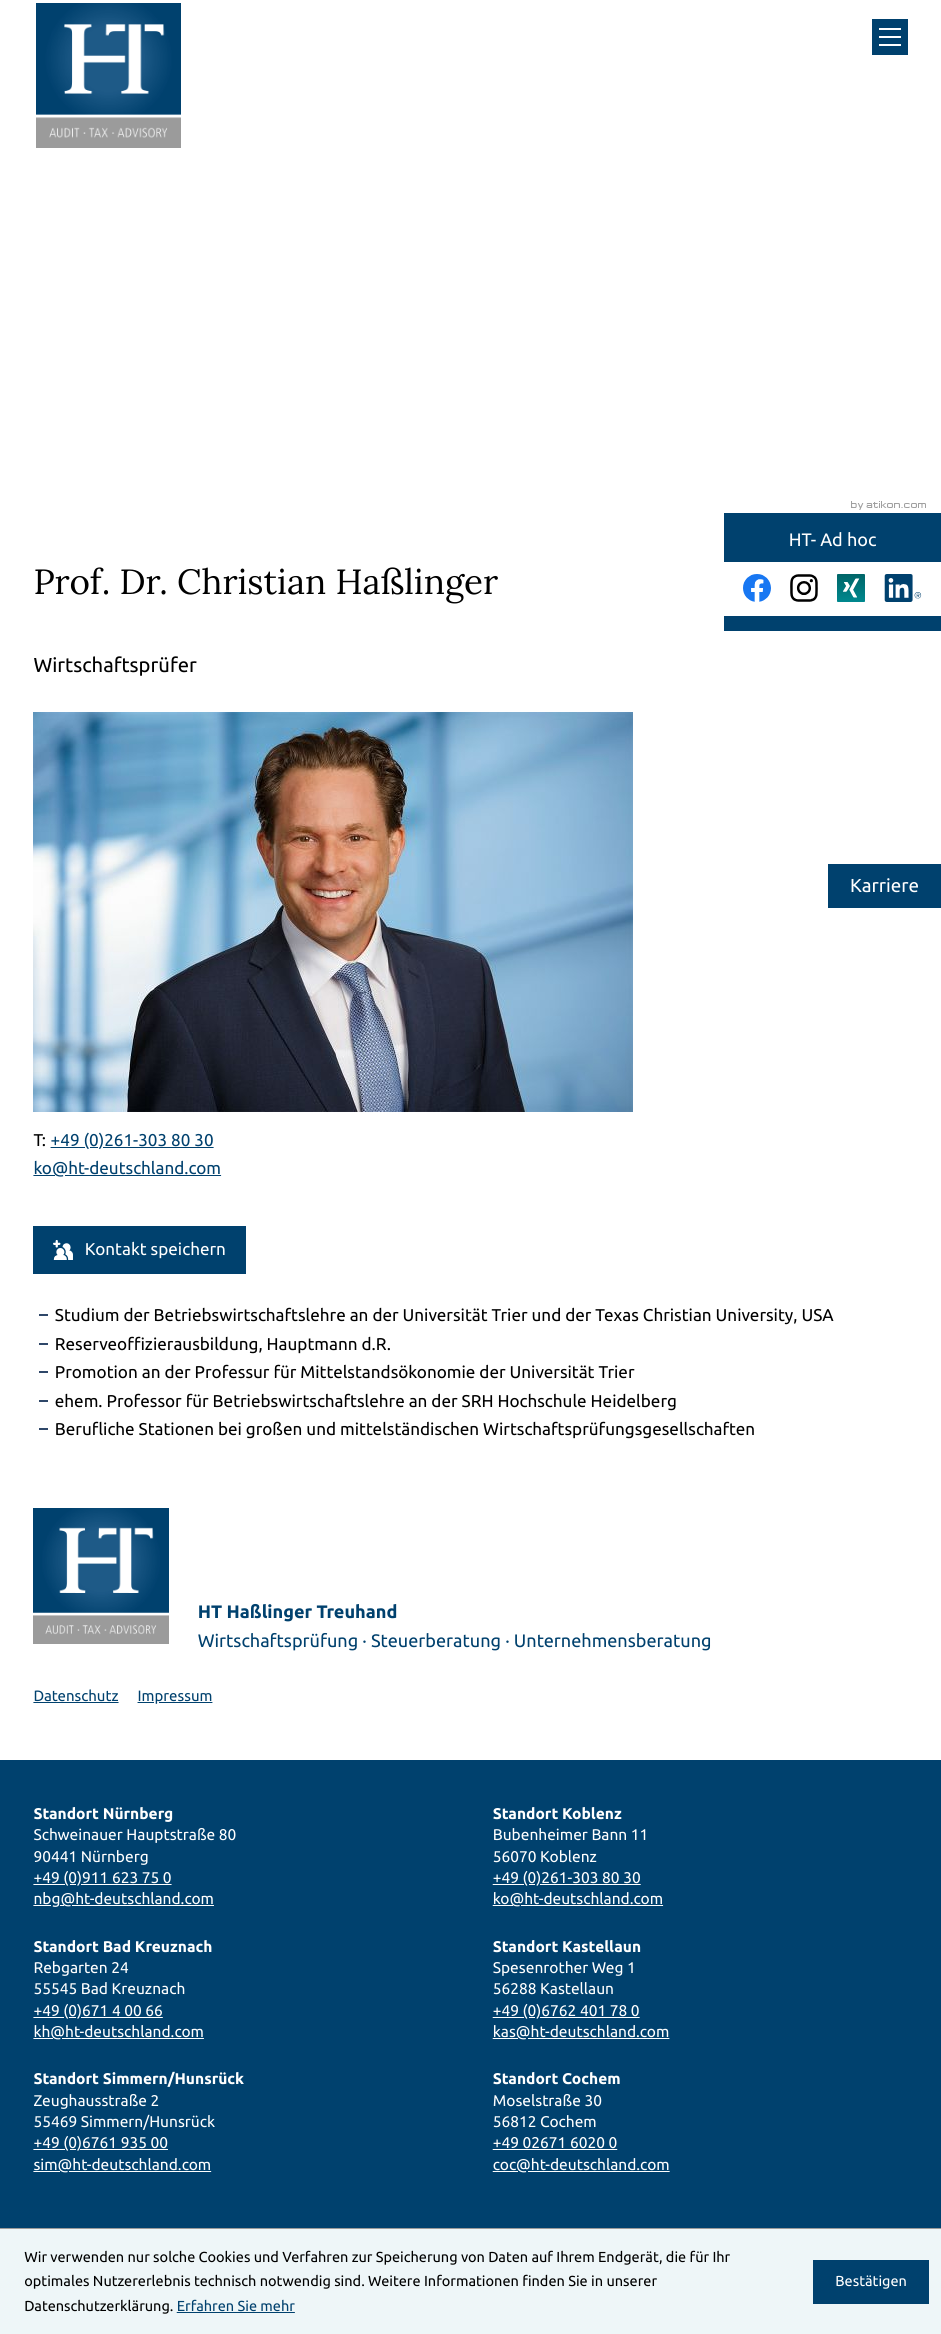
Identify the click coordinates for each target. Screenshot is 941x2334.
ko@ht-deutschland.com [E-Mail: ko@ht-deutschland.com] (127, 1168)
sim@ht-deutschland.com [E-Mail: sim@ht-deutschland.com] (122, 2164)
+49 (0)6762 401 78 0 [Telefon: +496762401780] (566, 2010)
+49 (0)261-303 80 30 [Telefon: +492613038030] (567, 1877)
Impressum (175, 1695)
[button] (139, 1249)
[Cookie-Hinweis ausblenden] (871, 2282)
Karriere (884, 885)
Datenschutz (75, 1695)
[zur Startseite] (108, 75)
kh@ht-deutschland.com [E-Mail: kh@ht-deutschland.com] (118, 2031)
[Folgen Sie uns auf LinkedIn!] (903, 588)
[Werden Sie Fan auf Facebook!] (757, 588)
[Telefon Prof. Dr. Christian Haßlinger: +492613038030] (132, 1141)
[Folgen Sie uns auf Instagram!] (804, 588)
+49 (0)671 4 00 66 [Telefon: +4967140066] (97, 2010)
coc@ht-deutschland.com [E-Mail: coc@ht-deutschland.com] (581, 2164)
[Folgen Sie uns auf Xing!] (851, 588)
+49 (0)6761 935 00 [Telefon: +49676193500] (100, 2142)
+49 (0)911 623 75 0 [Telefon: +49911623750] (102, 1877)
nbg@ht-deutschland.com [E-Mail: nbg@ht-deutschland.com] (123, 1898)
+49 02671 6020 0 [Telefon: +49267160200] (555, 2142)
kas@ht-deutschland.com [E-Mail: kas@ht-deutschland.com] (581, 2031)
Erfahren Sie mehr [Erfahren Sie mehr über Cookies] (236, 2305)
